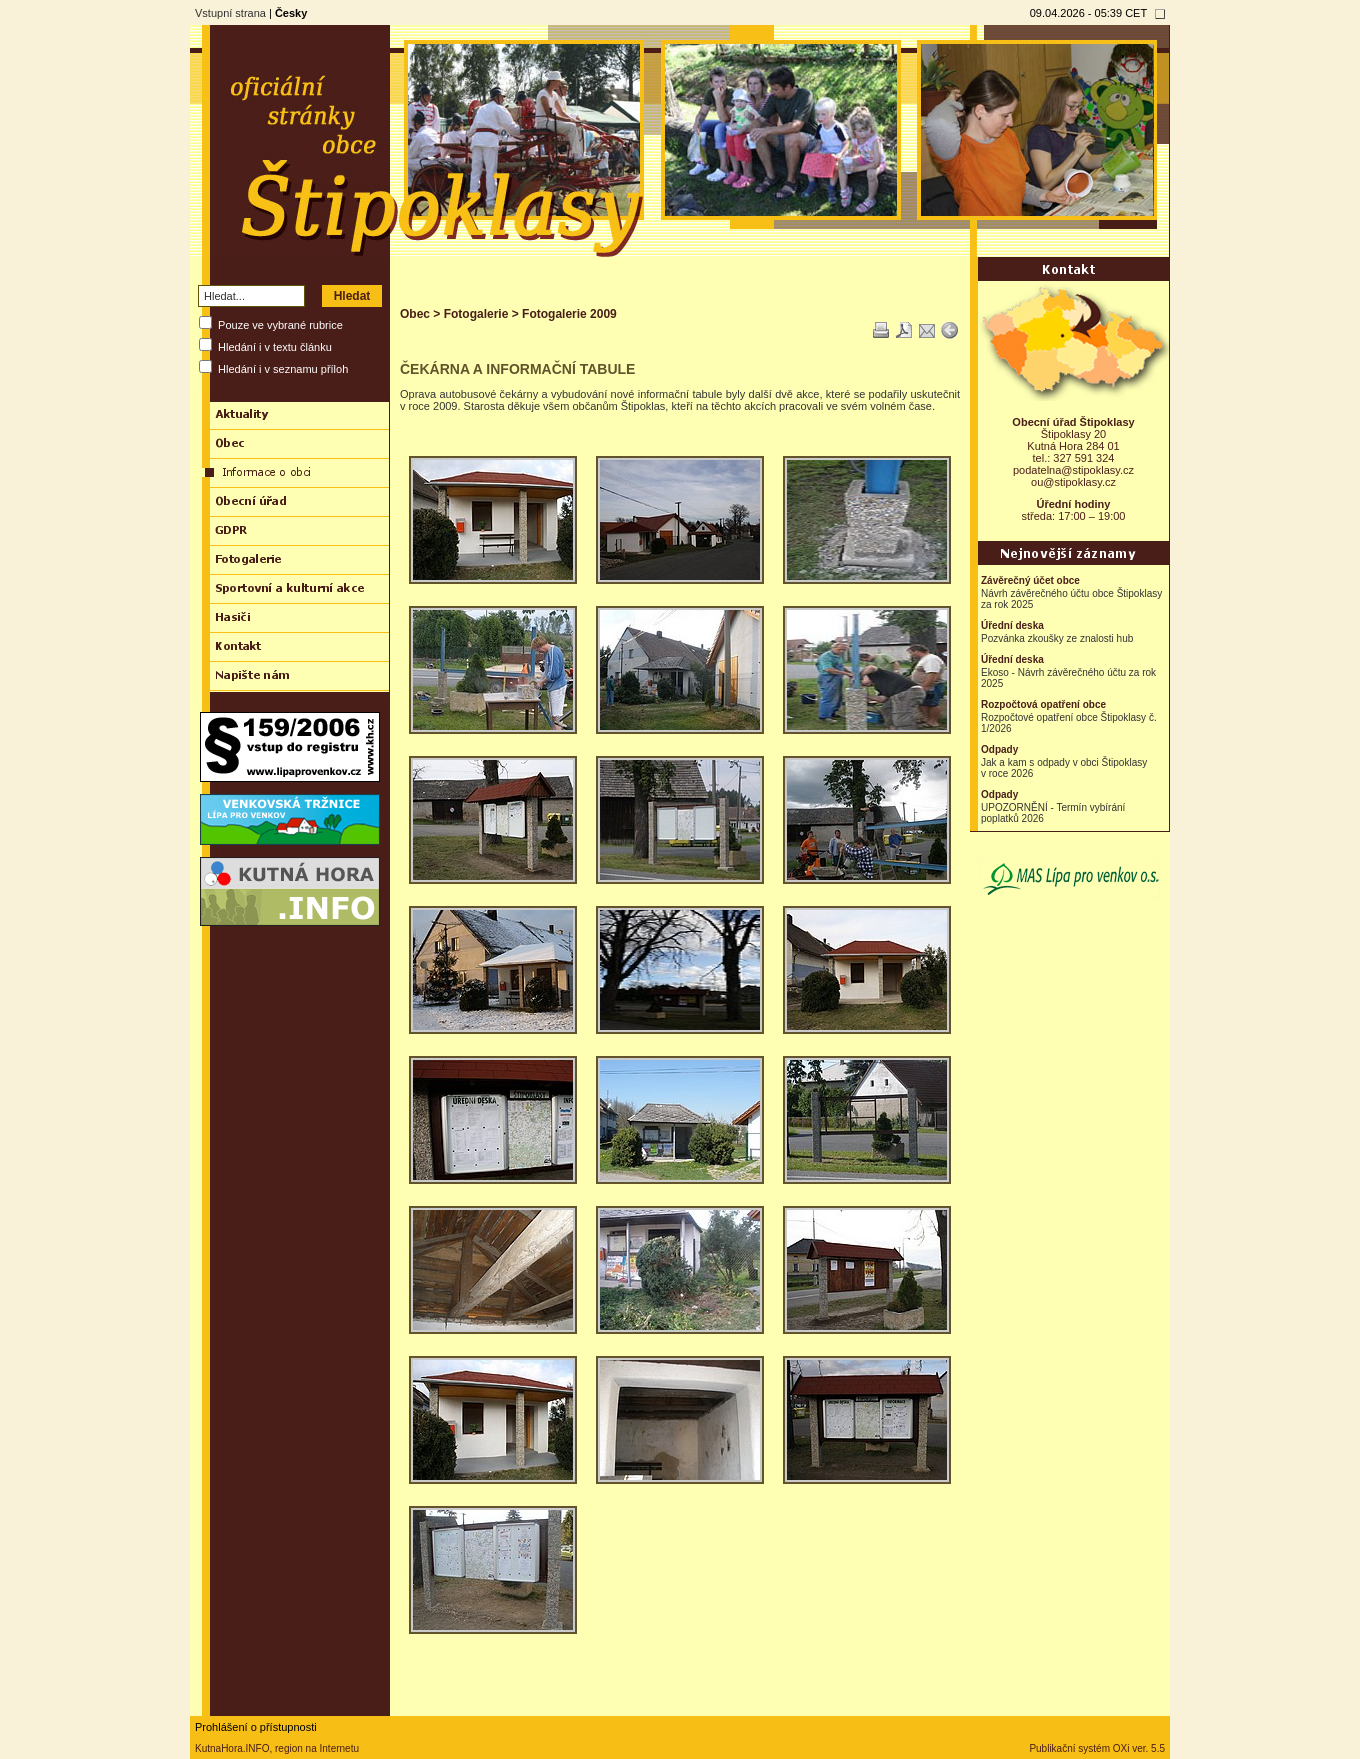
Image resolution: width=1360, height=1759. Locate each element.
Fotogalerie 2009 (569, 314)
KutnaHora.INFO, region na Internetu (277, 1748)
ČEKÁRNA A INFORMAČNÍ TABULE (517, 369)
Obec (415, 314)
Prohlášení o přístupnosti (256, 1727)
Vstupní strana (230, 13)
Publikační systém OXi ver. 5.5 (1097, 1748)
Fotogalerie (476, 314)
